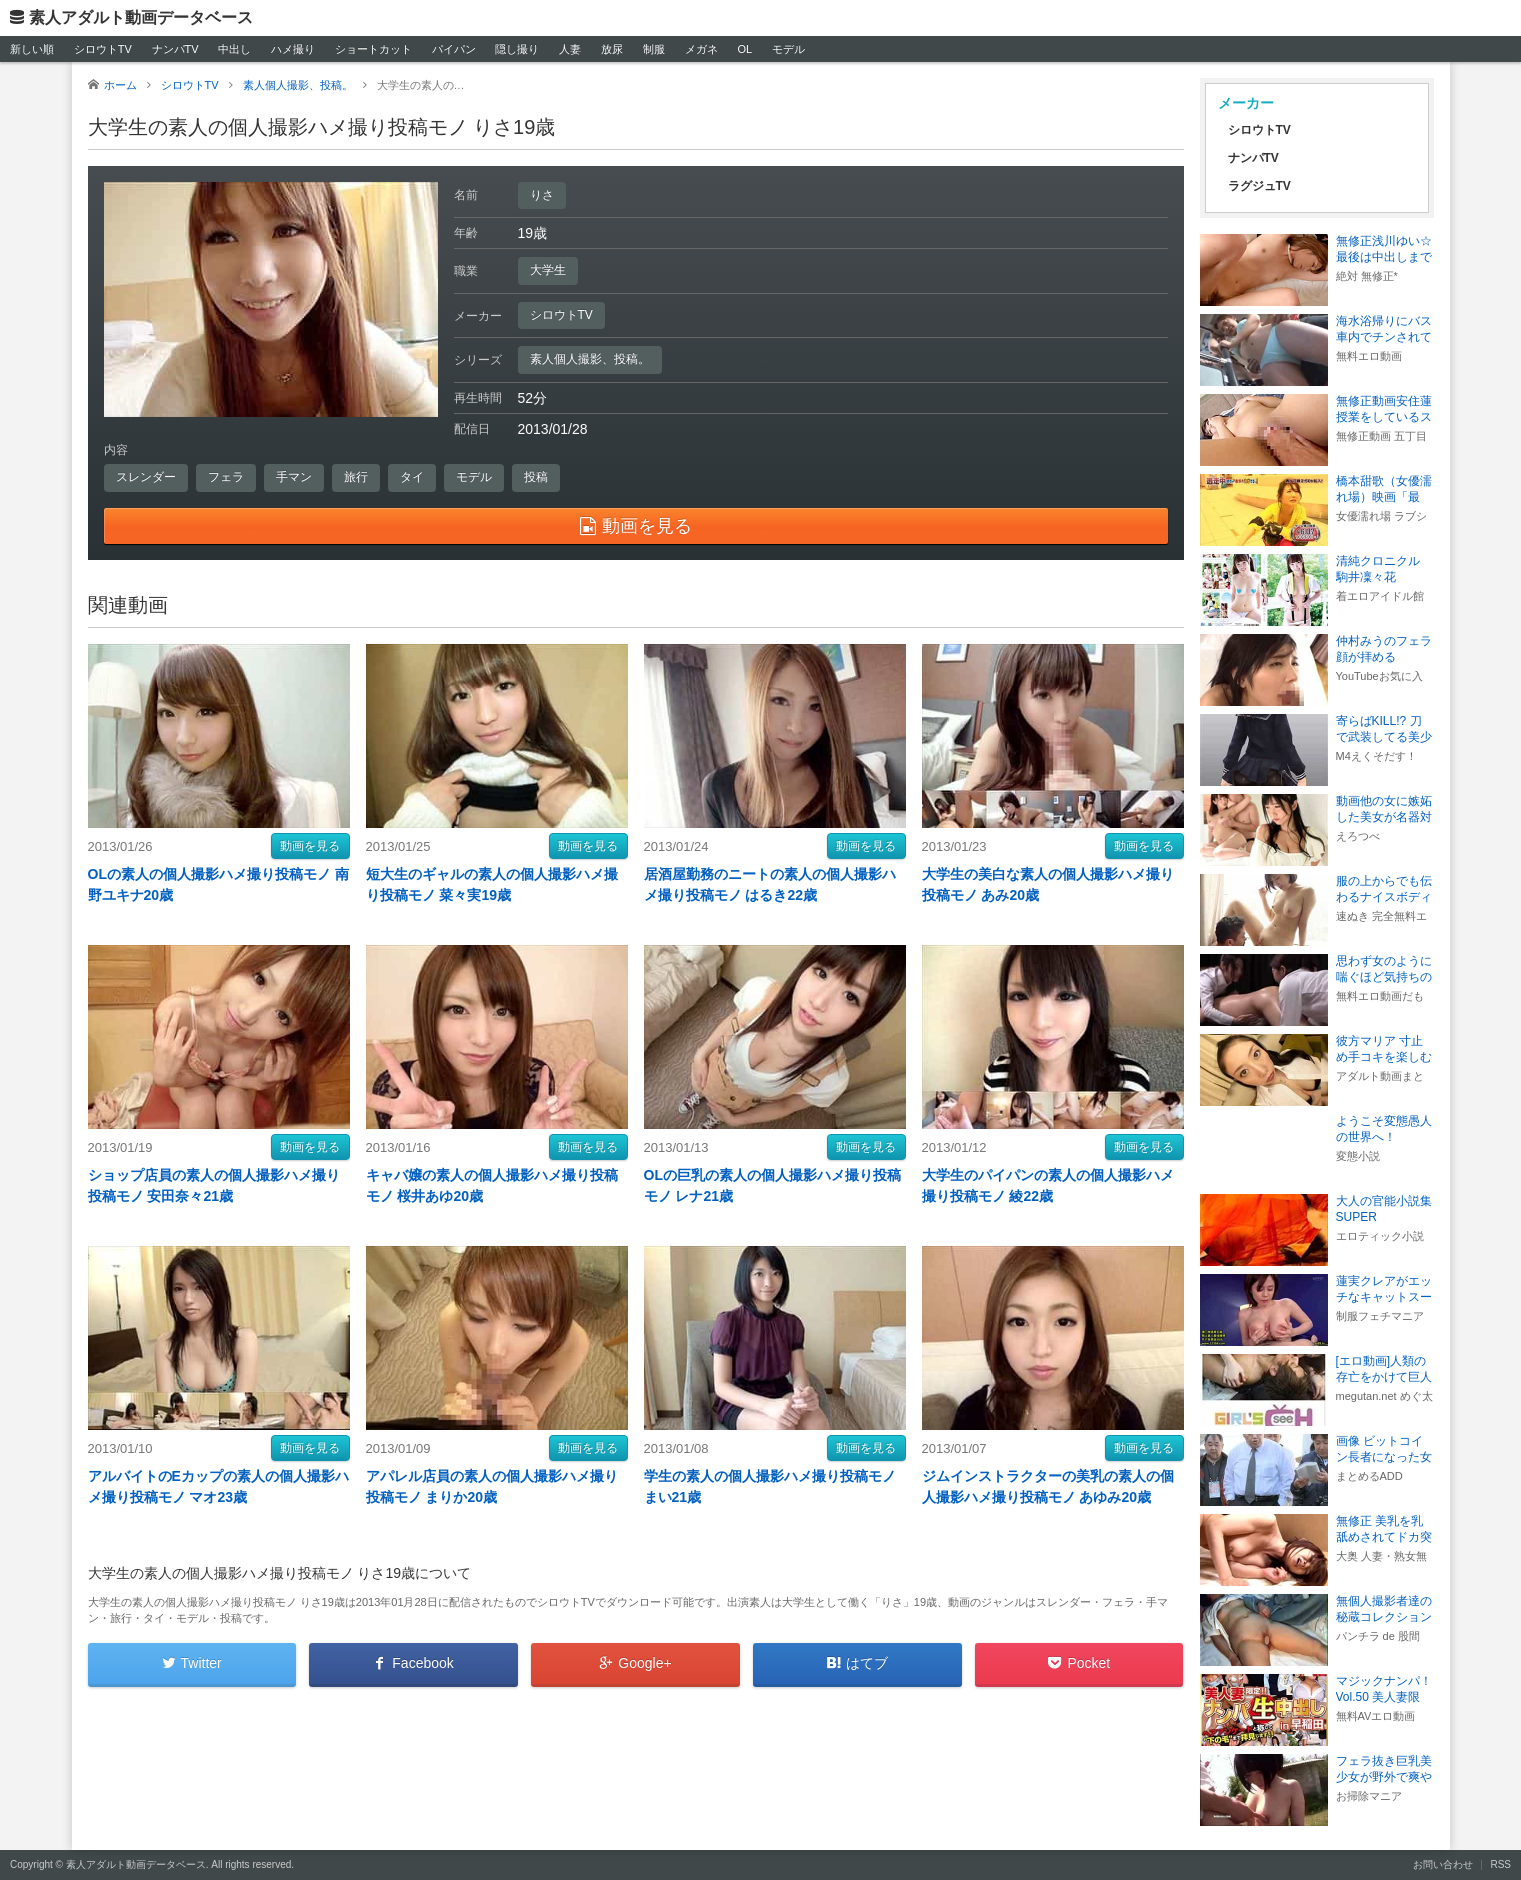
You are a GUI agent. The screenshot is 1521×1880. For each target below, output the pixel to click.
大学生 (548, 270)
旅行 (356, 477)
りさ (542, 195)
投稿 (536, 477)
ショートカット (373, 49)
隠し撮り (517, 49)
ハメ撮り (293, 49)
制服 (654, 49)
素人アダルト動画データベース (141, 17)
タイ (412, 477)
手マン (294, 477)
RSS (1500, 1864)
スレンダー (146, 477)
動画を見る (310, 846)
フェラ (226, 477)
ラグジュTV (1259, 186)
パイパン (454, 49)
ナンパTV (175, 49)
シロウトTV (103, 49)
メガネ (701, 49)
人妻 (570, 49)
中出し (234, 49)
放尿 (612, 49)
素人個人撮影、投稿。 (590, 359)
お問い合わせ (1443, 1864)
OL (744, 49)
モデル (788, 49)
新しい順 (32, 49)
